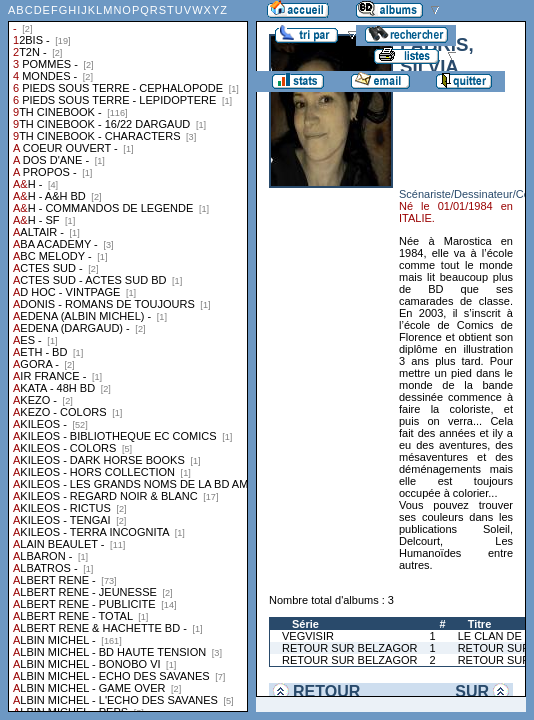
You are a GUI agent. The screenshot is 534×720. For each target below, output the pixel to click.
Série (305, 624)
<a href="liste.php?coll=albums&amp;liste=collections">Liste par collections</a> (128, 356)
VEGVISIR (308, 636)
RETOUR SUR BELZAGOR (350, 648)
